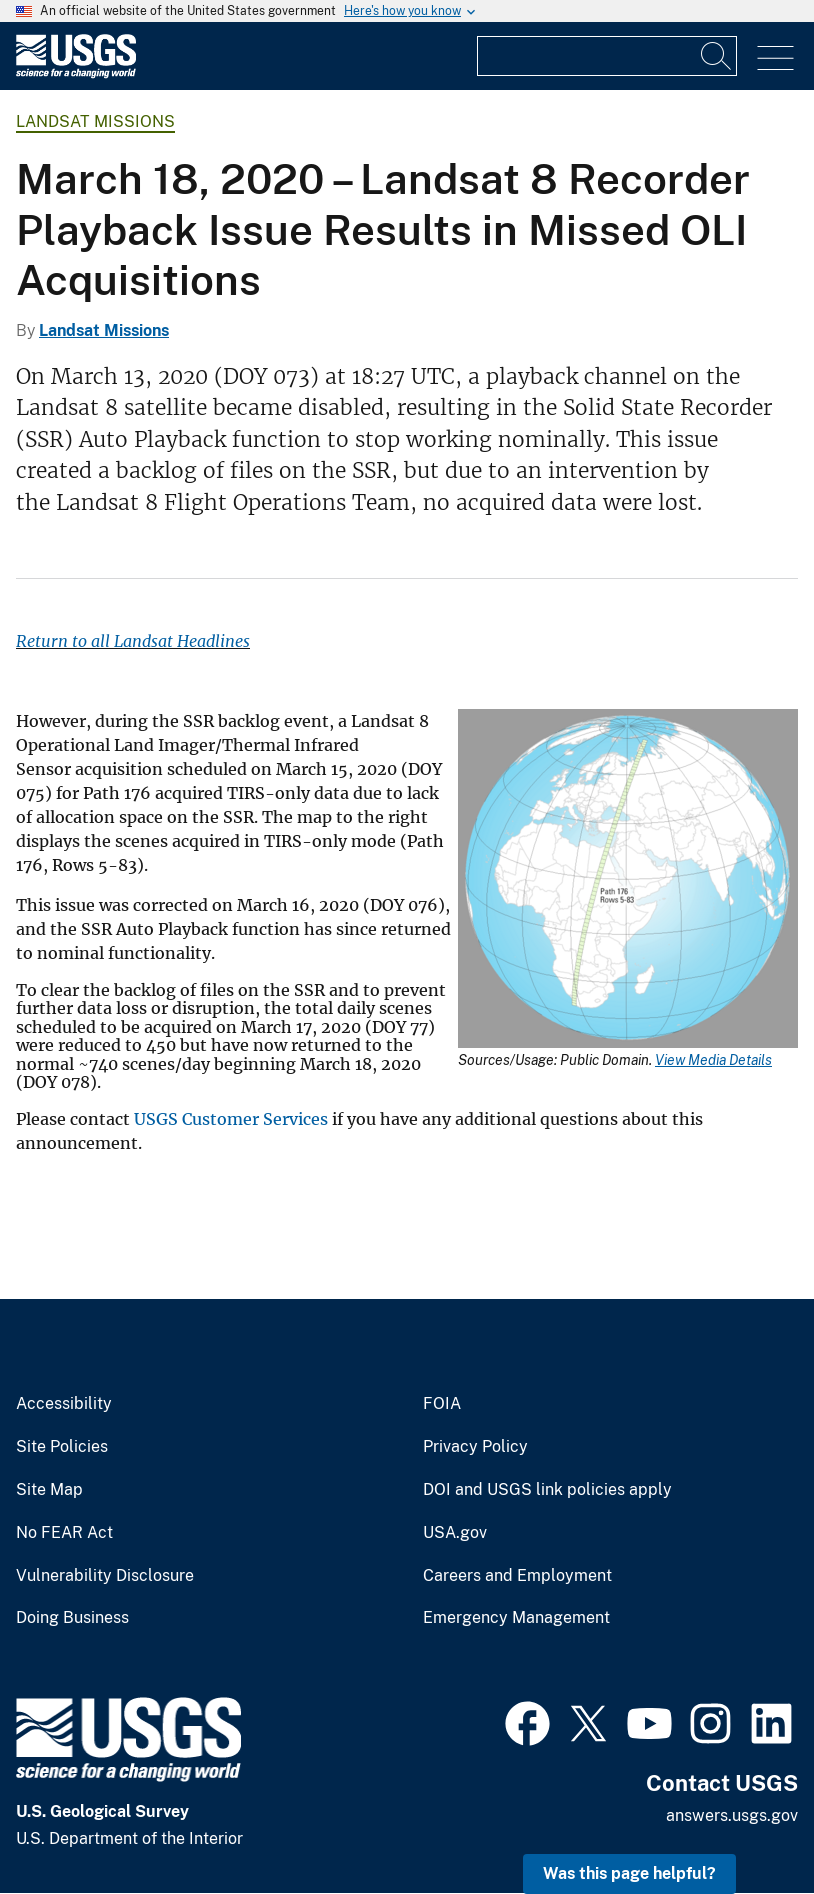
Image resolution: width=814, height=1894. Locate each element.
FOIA (442, 1404)
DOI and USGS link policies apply (547, 1490)
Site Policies (62, 1447)
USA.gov (455, 1533)
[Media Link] (628, 880)
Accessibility (64, 1404)
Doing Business (72, 1618)
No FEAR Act (64, 1533)
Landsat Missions (95, 121)
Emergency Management (516, 1618)
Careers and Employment (517, 1576)
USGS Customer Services (231, 1119)
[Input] (607, 56)
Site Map (49, 1490)
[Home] (76, 73)
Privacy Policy (475, 1447)
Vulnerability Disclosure (105, 1576)
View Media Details (713, 1060)
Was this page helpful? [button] (629, 1873)
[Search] (717, 56)
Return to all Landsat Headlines (133, 641)
